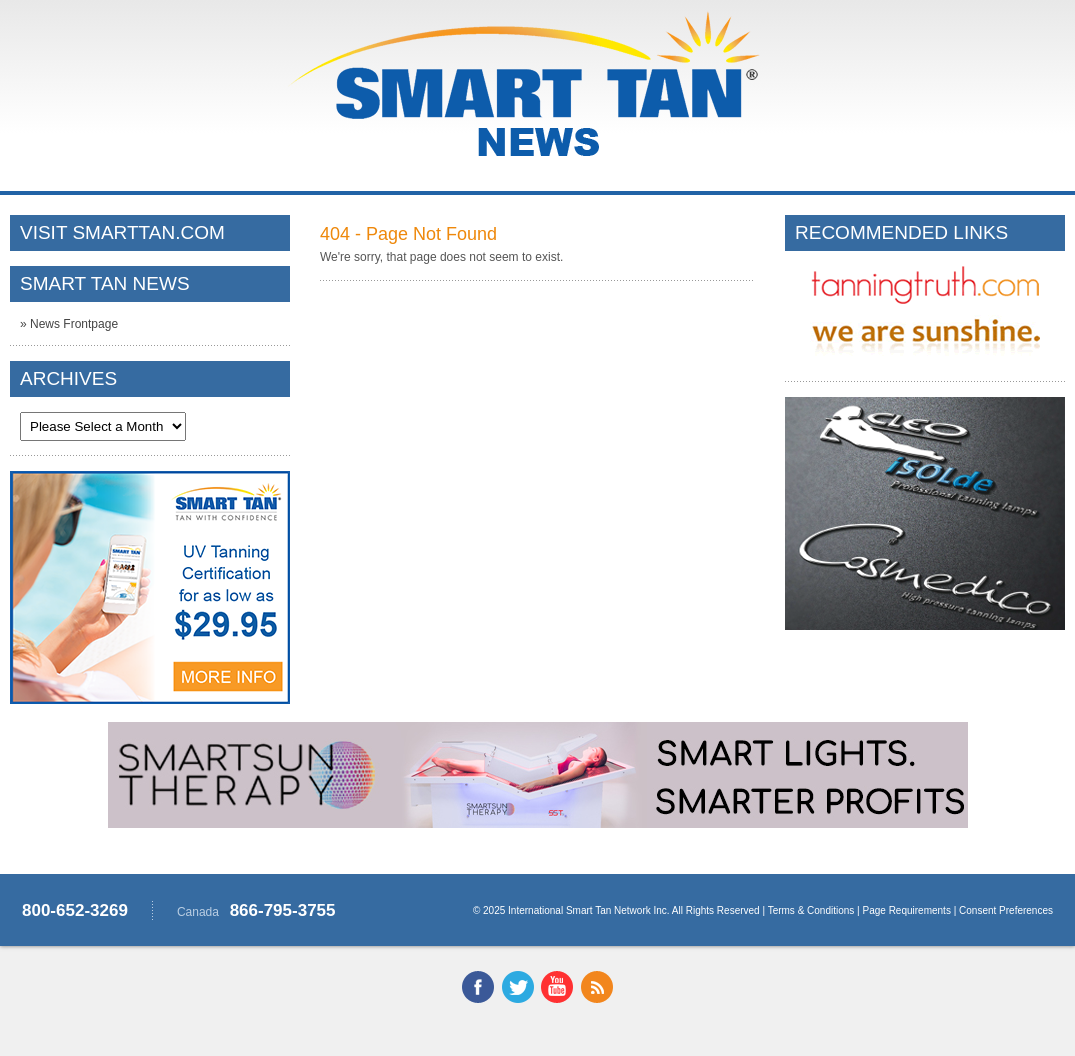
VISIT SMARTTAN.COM (122, 232)
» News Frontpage (69, 324)
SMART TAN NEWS (105, 283)
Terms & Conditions (811, 910)
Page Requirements (907, 910)
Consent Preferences (1006, 910)
